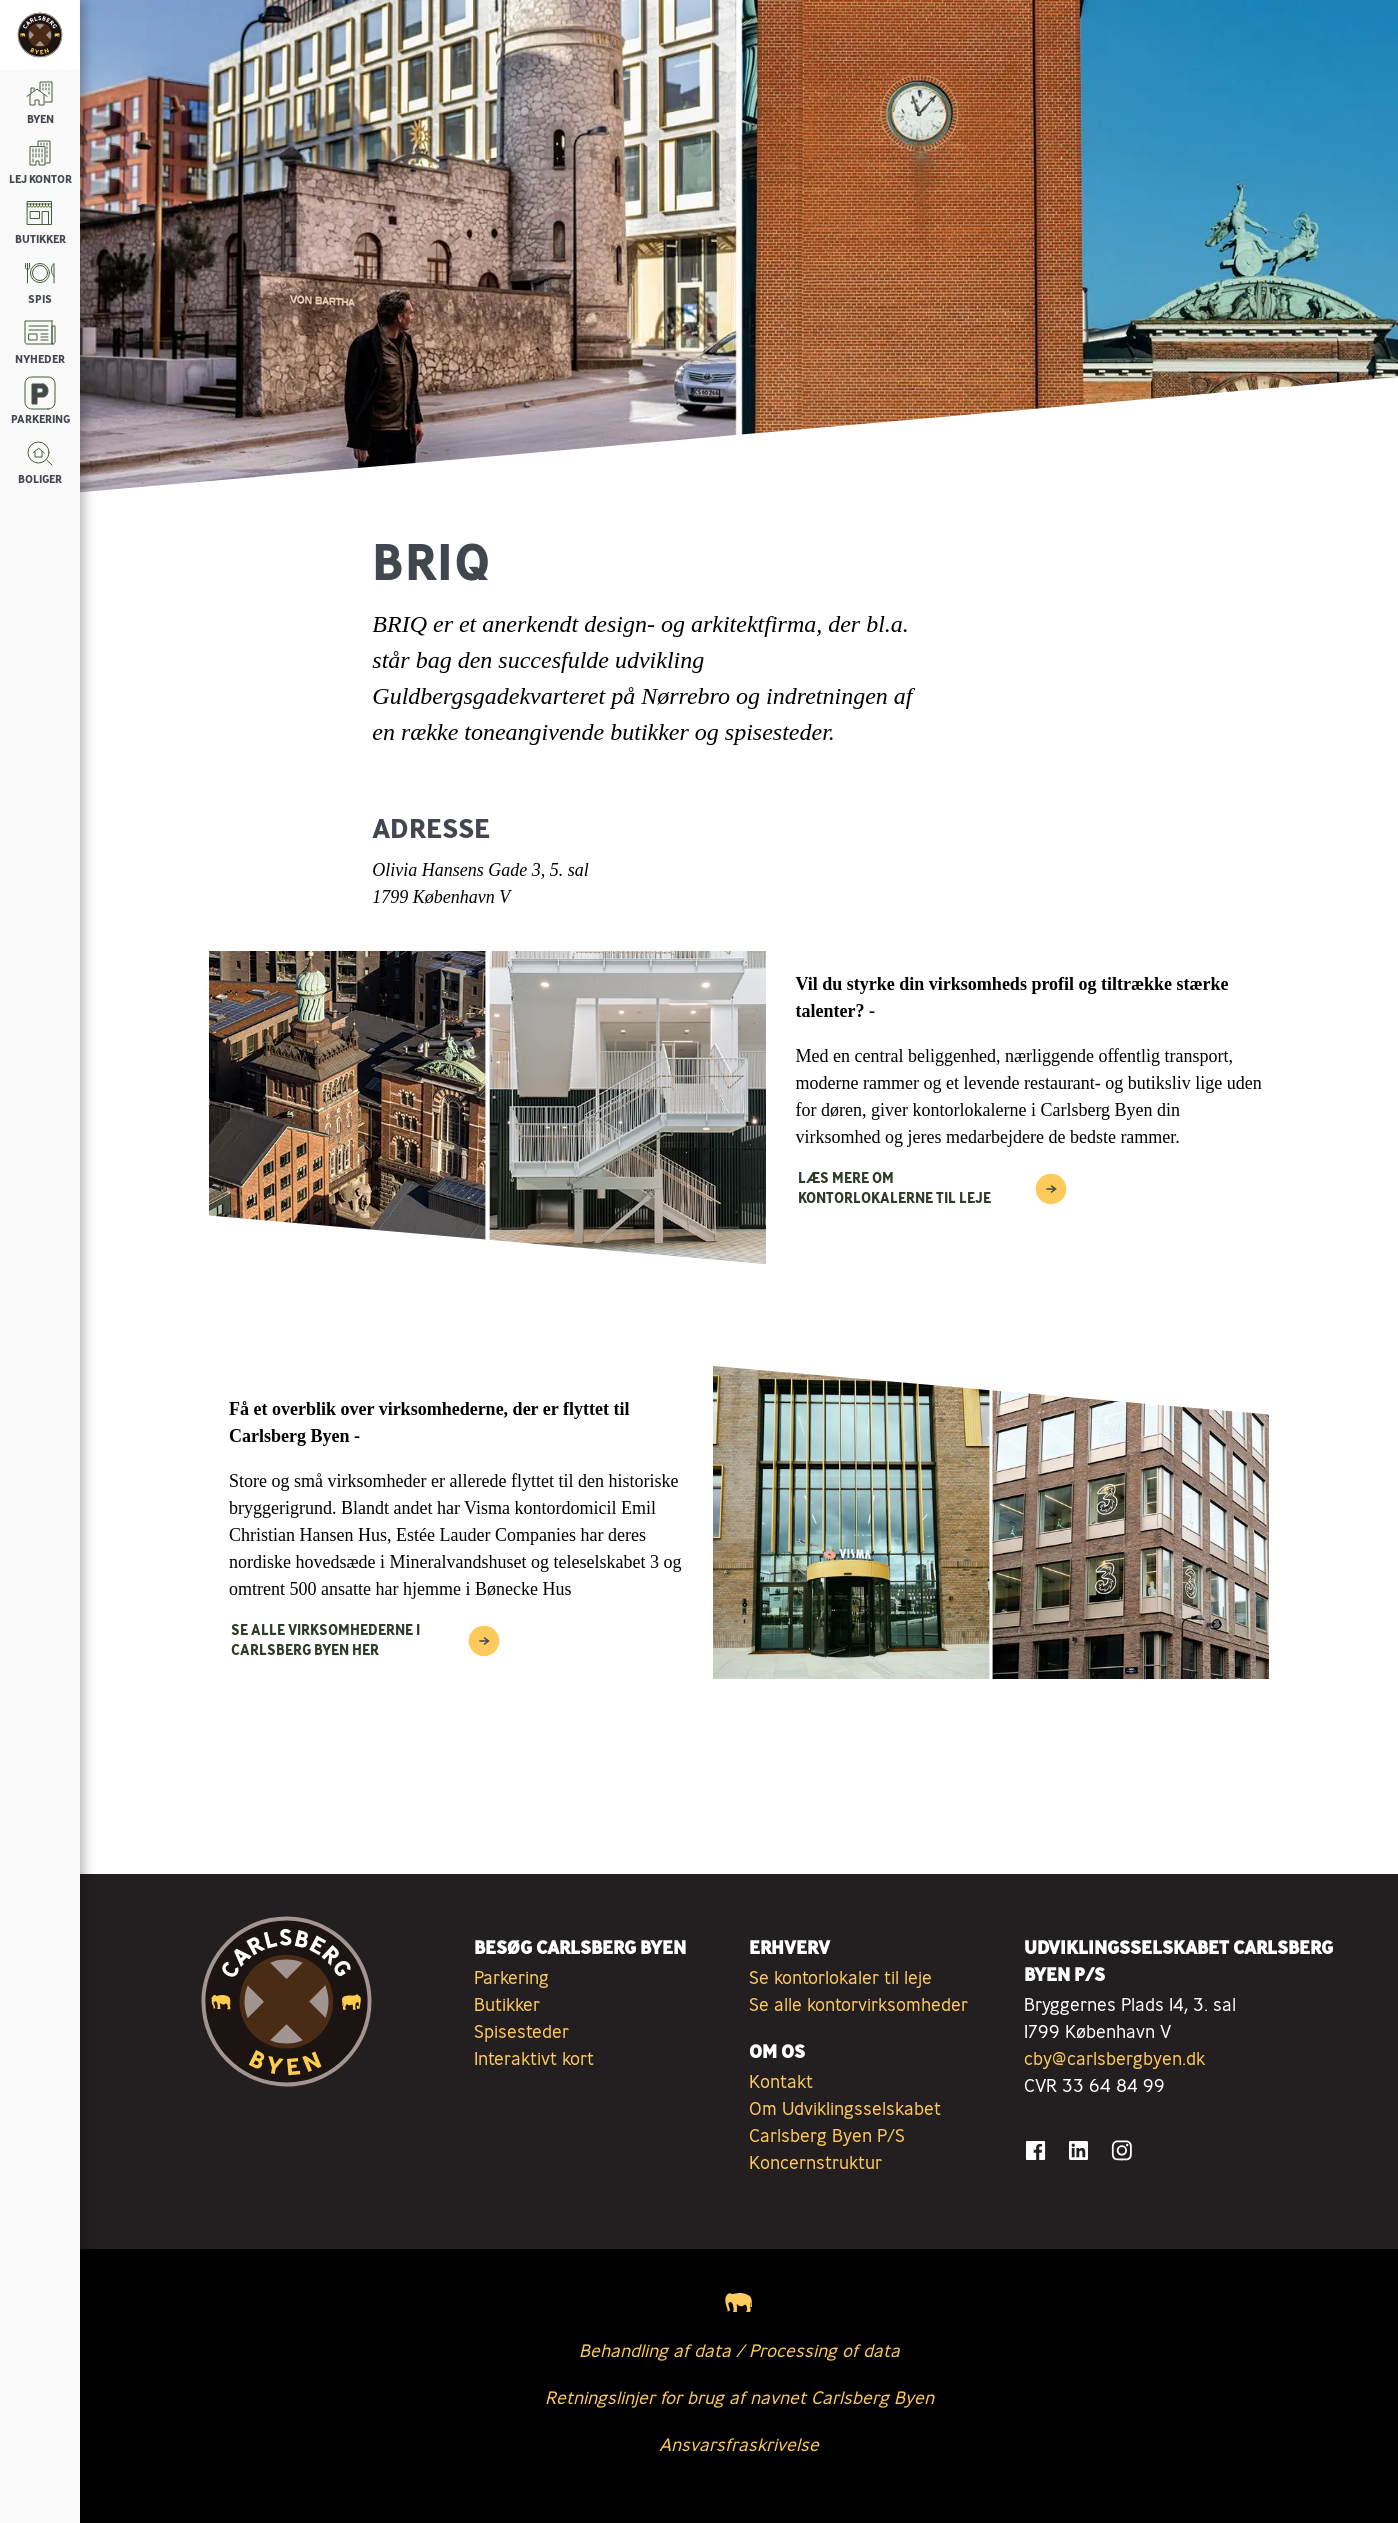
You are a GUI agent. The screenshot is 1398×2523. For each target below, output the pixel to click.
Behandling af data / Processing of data (739, 2350)
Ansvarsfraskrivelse (739, 2444)
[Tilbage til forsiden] (40, 35)
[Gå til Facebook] (1035, 2150)
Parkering (511, 1977)
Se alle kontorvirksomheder (858, 2004)
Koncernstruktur (815, 2162)
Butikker (507, 2004)
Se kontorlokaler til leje (840, 1977)
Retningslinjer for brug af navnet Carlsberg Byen (739, 2397)
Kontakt (781, 2081)
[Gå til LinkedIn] (1078, 2150)
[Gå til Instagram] (1121, 2150)
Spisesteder (521, 2031)
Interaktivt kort (534, 2058)
